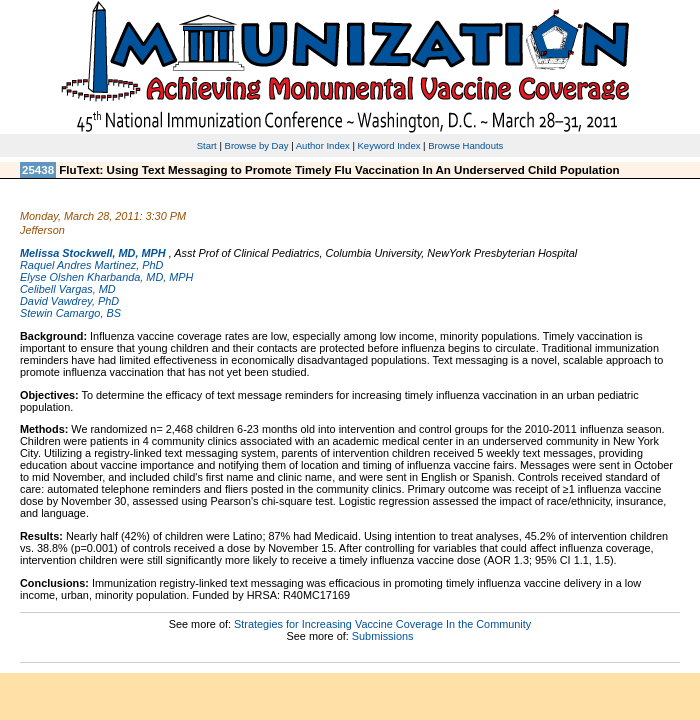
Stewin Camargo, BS (70, 313)
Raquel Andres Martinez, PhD (91, 265)
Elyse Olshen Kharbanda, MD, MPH (106, 277)
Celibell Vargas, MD (68, 289)
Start (207, 145)
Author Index (323, 145)
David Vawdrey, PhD (69, 301)
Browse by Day (257, 145)
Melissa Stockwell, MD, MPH (93, 253)
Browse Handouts (465, 145)
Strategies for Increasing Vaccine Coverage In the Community (382, 624)
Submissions (383, 636)
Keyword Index (389, 145)
